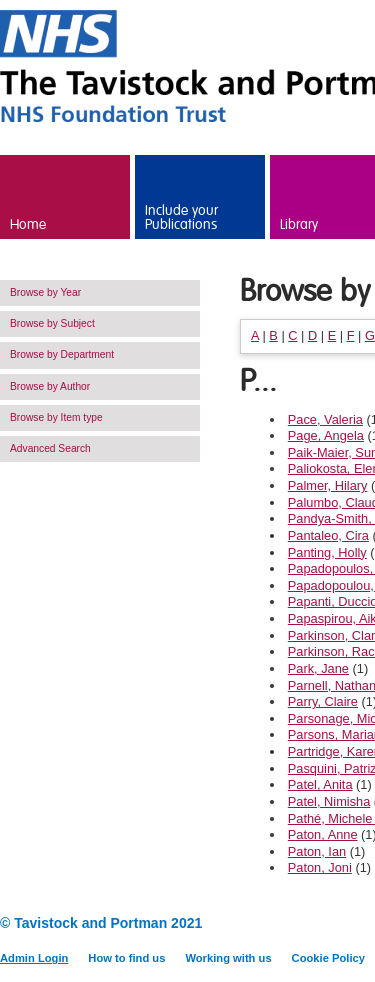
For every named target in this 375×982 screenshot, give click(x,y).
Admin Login (34, 958)
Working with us (228, 958)
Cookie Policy (328, 958)
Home (28, 225)
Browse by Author (50, 386)
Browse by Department (62, 354)
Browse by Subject (52, 323)
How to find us (126, 958)
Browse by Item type (56, 417)
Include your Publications (181, 218)
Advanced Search (50, 448)
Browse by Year (45, 292)
